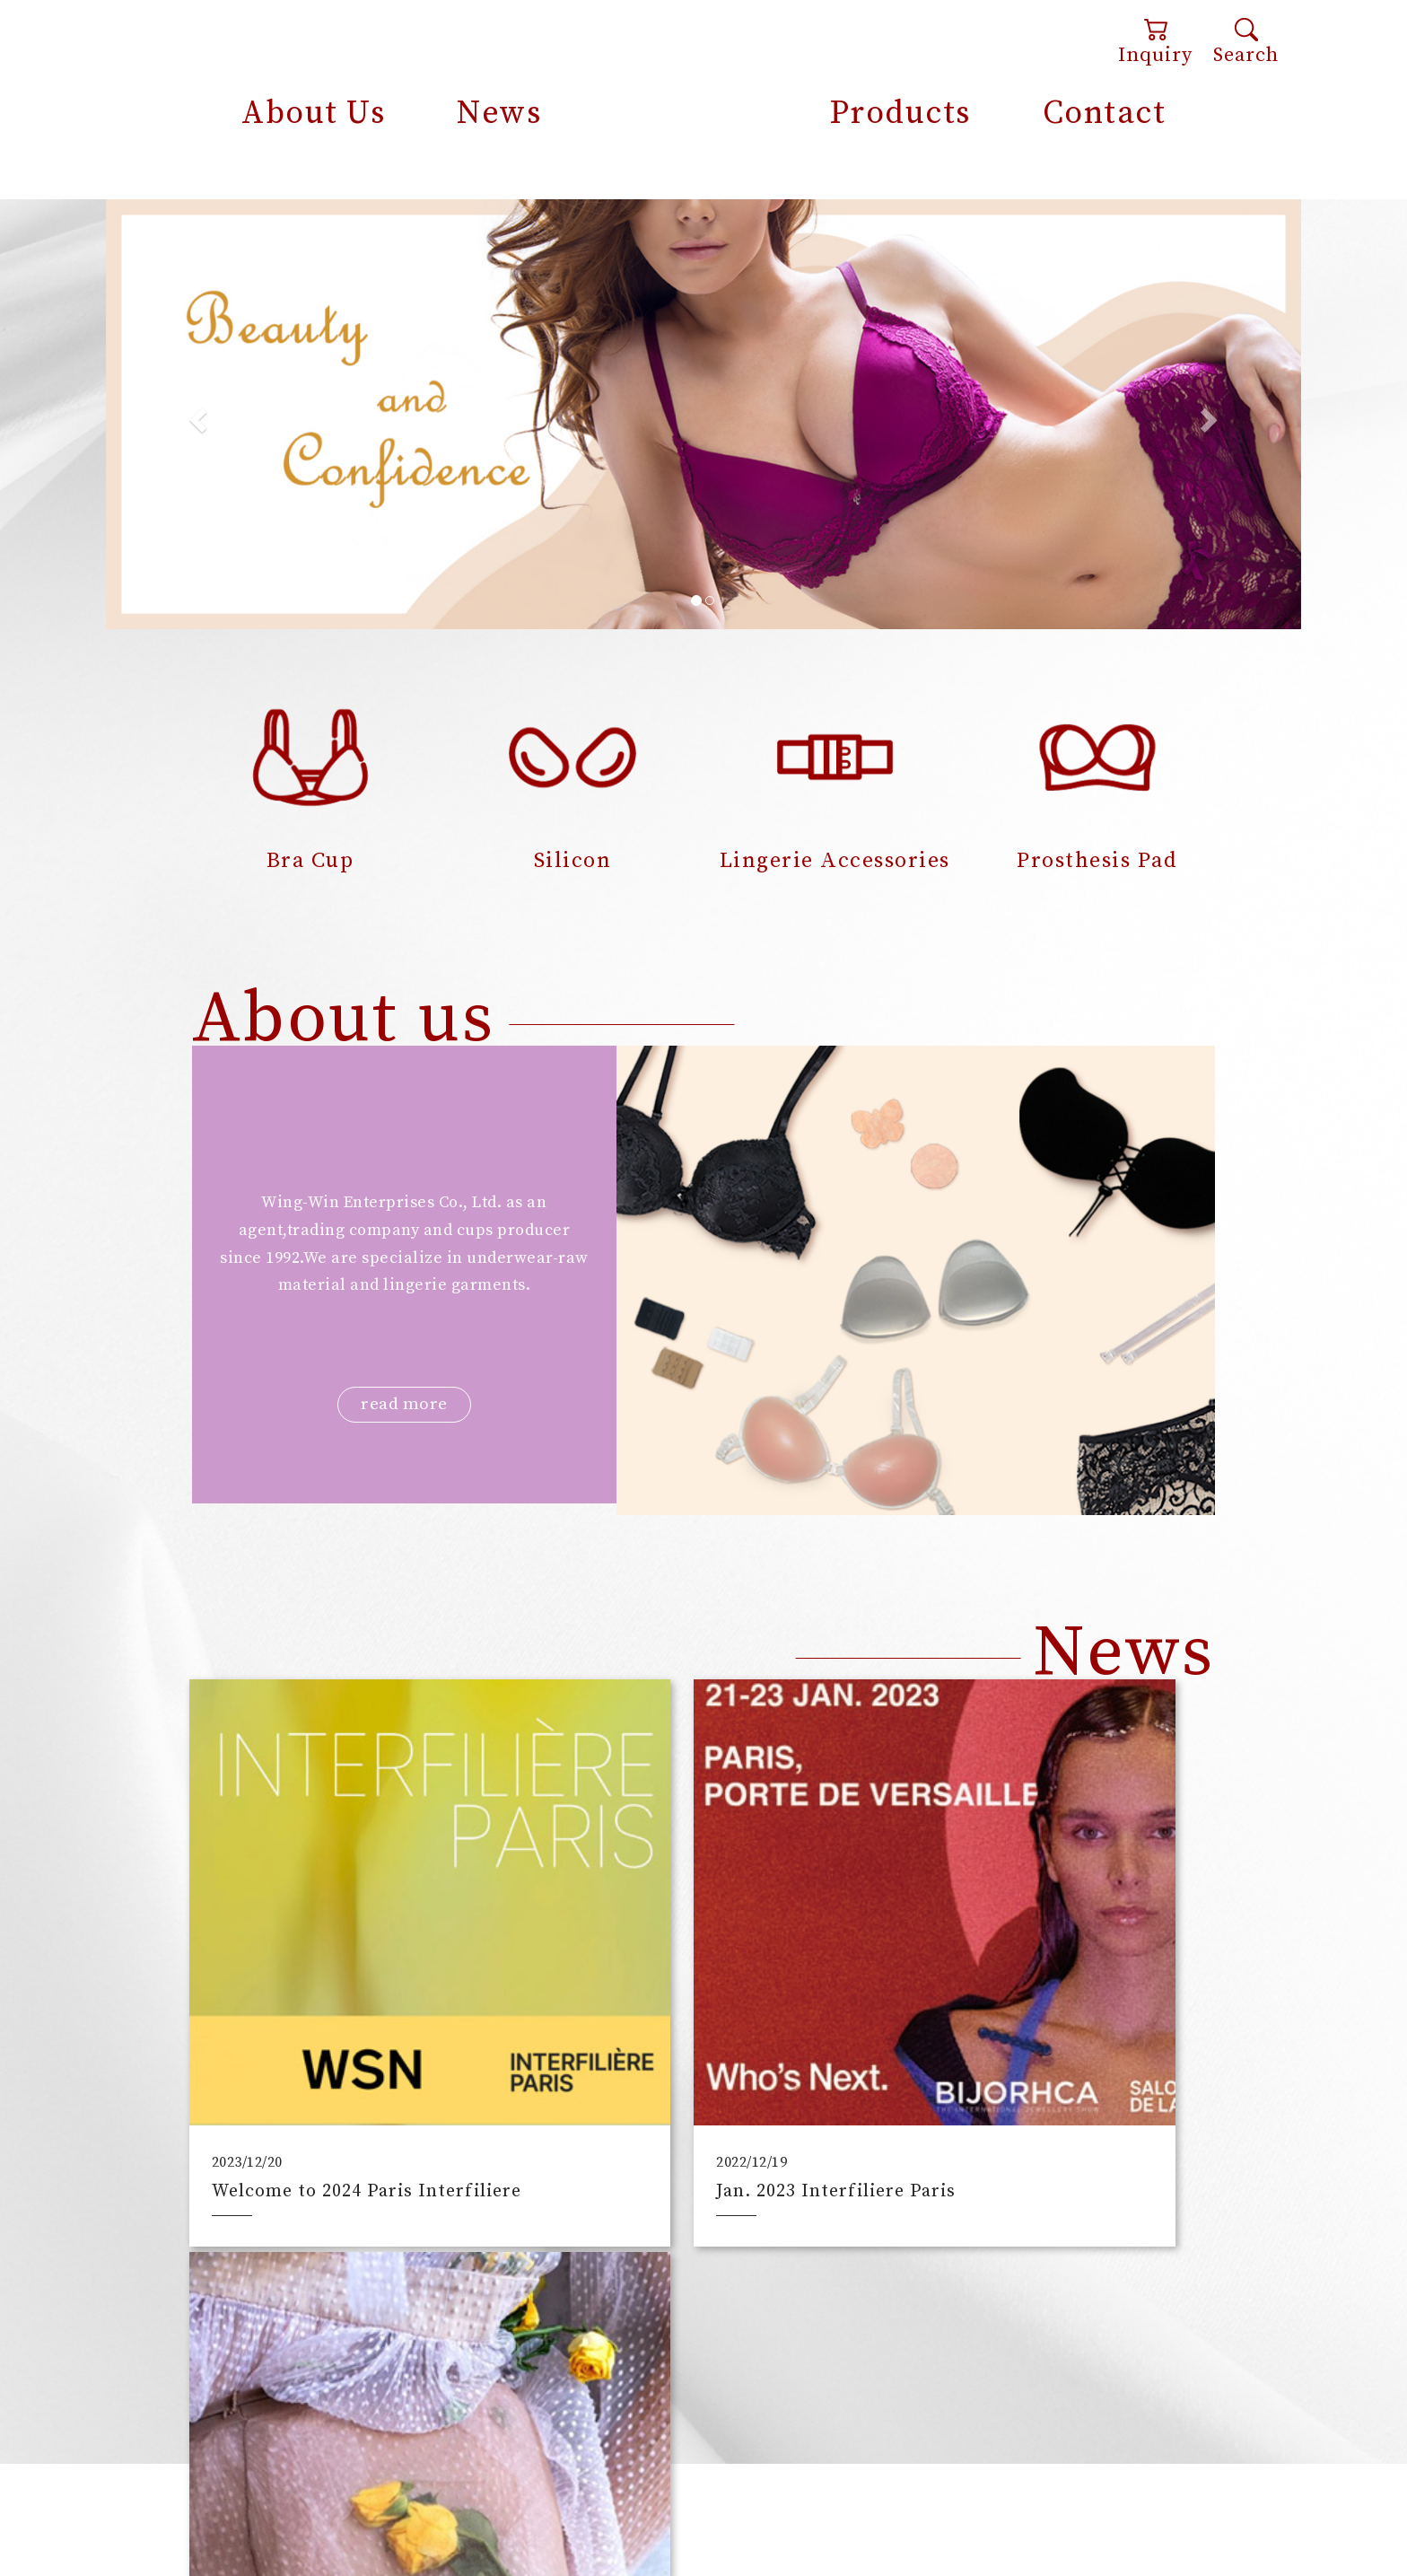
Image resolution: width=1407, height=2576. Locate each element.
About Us (313, 113)
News (499, 113)
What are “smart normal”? (1031, 2077)
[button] (195, 413)
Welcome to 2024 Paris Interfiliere (314, 2067)
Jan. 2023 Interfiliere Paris (684, 2077)
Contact (1105, 113)
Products (900, 113)
